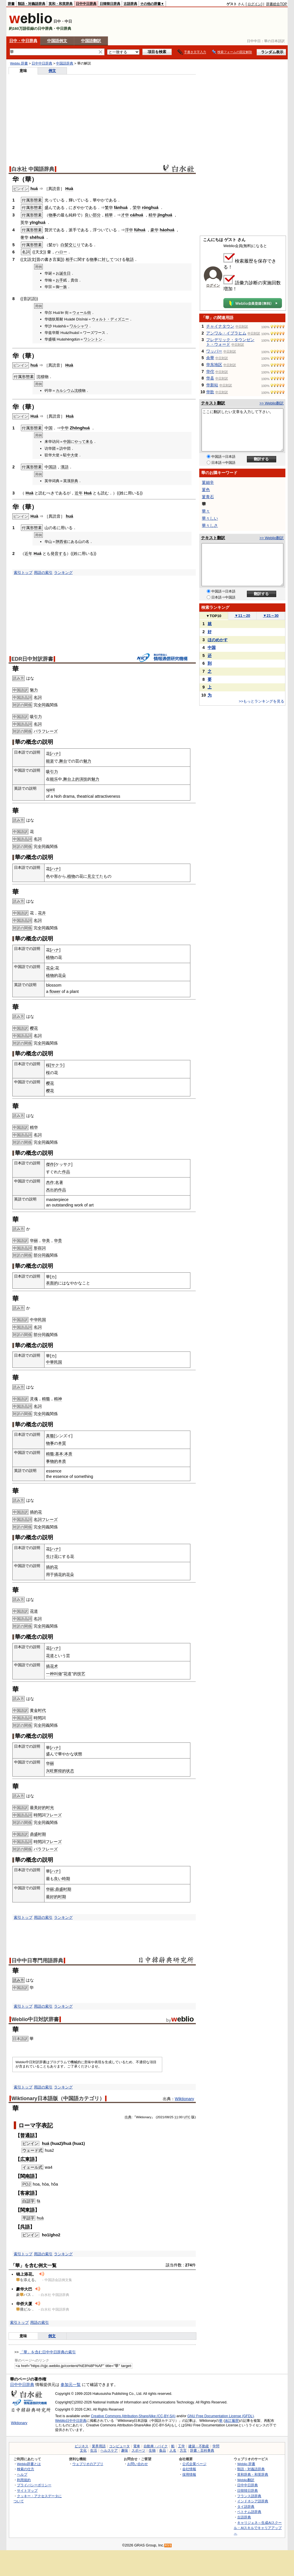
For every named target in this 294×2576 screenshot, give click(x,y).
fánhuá (120, 207)
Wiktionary (184, 2098)
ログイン (254, 4)
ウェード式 (32, 2150)
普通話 (27, 2135)
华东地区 (214, 364)
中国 (49, 428)
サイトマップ (27, 2490)
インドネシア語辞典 (252, 2501)
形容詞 (40, 1248)
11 (176, 2117)
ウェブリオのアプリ (87, 2464)
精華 (109, 215)
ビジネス (81, 2446)
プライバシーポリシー (34, 2485)
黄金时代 (38, 1710)
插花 (58, 1574)
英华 (24, 222)
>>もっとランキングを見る (261, 701)
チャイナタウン (220, 326)
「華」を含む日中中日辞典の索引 (48, 2352)
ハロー (61, 252)
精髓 (46, 1398)
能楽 (50, 761)
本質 (62, 1443)
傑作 (50, 1164)
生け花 (52, 1556)
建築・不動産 (198, 2446)
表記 (47, 2125)
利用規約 (24, 2480)
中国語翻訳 (91, 40)
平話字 (28, 2218)
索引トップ (23, 572)
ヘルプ (22, 2474)
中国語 (51, 467)
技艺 (81, 1673)
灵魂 (34, 1398)
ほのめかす (218, 639)
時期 (66, 1878)
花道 (34, 1611)
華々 (206, 511)
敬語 (130, 259)
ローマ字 (29, 2125)
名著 (59, 1182)
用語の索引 (43, 572)
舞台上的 (71, 779)
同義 (46, 1255)
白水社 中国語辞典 (32, 169)
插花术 (52, 1666)
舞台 (63, 761)
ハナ (55, 753)
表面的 (52, 1283)
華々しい (210, 518)
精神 (58, 1398)
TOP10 (213, 616)
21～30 (271, 615)
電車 (136, 2446)
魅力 (34, 690)
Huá (34, 416)
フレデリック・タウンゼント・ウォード (230, 342)
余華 (210, 357)
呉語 (25, 2227)
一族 (63, 287)
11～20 (242, 615)
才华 (125, 215)
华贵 (58, 1240)
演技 (83, 779)
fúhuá (139, 230)
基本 (59, 1454)
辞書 (11, 3)
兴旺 (50, 1771)
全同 (42, 705)
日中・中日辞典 (23, 40)
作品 (66, 1171)
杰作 (50, 1182)
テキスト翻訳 (213, 403)
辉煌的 (60, 1771)
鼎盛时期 (38, 1834)
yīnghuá (37, 222)
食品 (162, 2450)
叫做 (58, 1673)
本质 (68, 1454)
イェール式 (32, 2167)
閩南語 (27, 2176)
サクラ (57, 1065)
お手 (59, 280)
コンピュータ (119, 2446)
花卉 (42, 913)
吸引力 (36, 716)
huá (34, 188)
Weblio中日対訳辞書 (35, 2019)
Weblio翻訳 (245, 2480)
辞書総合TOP (276, 4)
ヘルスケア (109, 2450)
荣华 (137, 207)
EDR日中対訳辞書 (32, 659)
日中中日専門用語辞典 (37, 1960)
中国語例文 (57, 40)
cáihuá (136, 215)
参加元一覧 (71, 2384)
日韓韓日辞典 (110, 3)
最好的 (52, 1896)
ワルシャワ (78, 326)
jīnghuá (165, 215)
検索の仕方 (25, 2469)
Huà (69, 188)
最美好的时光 (42, 1807)
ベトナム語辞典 (249, 2512)
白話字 (28, 2201)
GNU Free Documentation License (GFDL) (220, 2416)
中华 (65, 428)
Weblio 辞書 (19, 63)
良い (89, 215)
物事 (53, 215)
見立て (93, 876)
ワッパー (214, 351)
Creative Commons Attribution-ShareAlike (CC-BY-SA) (133, 2416)
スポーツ (138, 2450)
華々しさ (210, 525)
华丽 (34, 1240)
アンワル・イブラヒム (226, 333)
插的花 (36, 1512)
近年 (79, 493)
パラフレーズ (46, 731)
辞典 (74, 481)
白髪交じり (71, 244)
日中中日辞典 (86, 3)
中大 (70, 455)
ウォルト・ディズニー (110, 319)
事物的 (52, 1461)
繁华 (109, 207)
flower (54, 991)
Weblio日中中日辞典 (70, 2421)
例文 (52, 71)
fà (38, 2201)
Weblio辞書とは (29, 2464)
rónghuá (150, 207)
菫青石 (208, 496)
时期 (62, 1896)
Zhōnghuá (80, 428)
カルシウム (65, 390)
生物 (152, 2450)
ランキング (63, 572)
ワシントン (93, 339)
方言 (183, 2450)
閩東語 (27, 2210)
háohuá (167, 230)
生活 (93, 2450)
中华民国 (38, 1319)
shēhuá (37, 237)
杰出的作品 (56, 1190)
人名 (172, 2450)
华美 (46, 1240)
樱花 (34, 1028)
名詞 (38, 697)
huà (40, 2218)
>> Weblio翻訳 (272, 403)
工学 (181, 2446)
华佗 (210, 371)
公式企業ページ (194, 2464)
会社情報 (189, 2469)
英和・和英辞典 (61, 3)
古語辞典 (130, 3)
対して (108, 259)
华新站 (212, 385)
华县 (210, 378)
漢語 (65, 467)
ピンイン (30, 2143)
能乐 (54, 779)
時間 (38, 1718)
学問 (215, 2446)
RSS (168, 2545)
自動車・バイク (156, 2446)
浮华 (129, 230)
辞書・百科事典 (202, 2450)
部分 (97, 215)
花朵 (50, 968)
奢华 (24, 237)
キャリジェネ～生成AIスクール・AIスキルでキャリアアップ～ (258, 2528)
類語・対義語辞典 (31, 3)
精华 (152, 215)
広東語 (27, 2159)
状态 (70, 1771)
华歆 (210, 392)
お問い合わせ (137, 2464)
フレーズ (50, 1519)
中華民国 (54, 1362)
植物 (71, 876)
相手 (69, 259)
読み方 (18, 1980)
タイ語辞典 (245, 2506)
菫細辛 (208, 482)
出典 (128, 2117)
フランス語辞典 (249, 2496)
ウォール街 (81, 312)
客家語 (27, 2193)
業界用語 (99, 2446)
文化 (83, 2450)
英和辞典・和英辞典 (252, 2474)
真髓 (50, 1435)
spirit (50, 789)
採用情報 (189, 2474)
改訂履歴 (232, 2421)
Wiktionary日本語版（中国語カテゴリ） (58, 2098)
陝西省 (61, 541)
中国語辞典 (64, 63)
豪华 (154, 230)
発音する (59, 553)
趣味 (124, 2450)
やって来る (83, 441)
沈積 (40, 376)
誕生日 (65, 273)
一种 (50, 1673)
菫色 (206, 489)
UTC (186, 2117)
